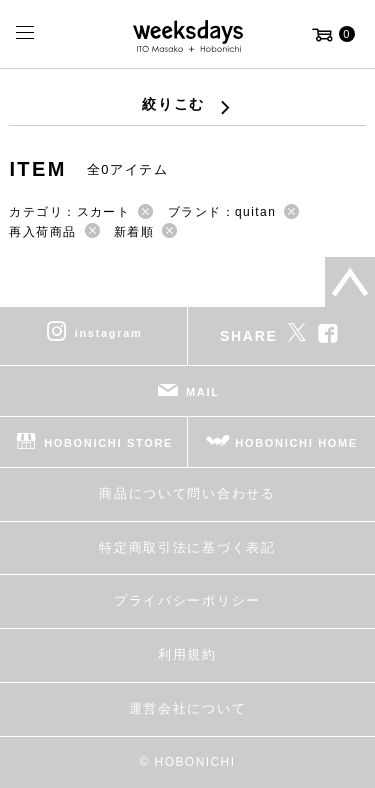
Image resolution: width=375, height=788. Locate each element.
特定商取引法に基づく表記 (187, 547)
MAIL (203, 392)
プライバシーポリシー (187, 600)
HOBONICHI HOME (296, 443)
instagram (109, 333)
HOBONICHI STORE (108, 443)
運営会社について (187, 708)
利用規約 (187, 654)
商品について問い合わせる (187, 493)
